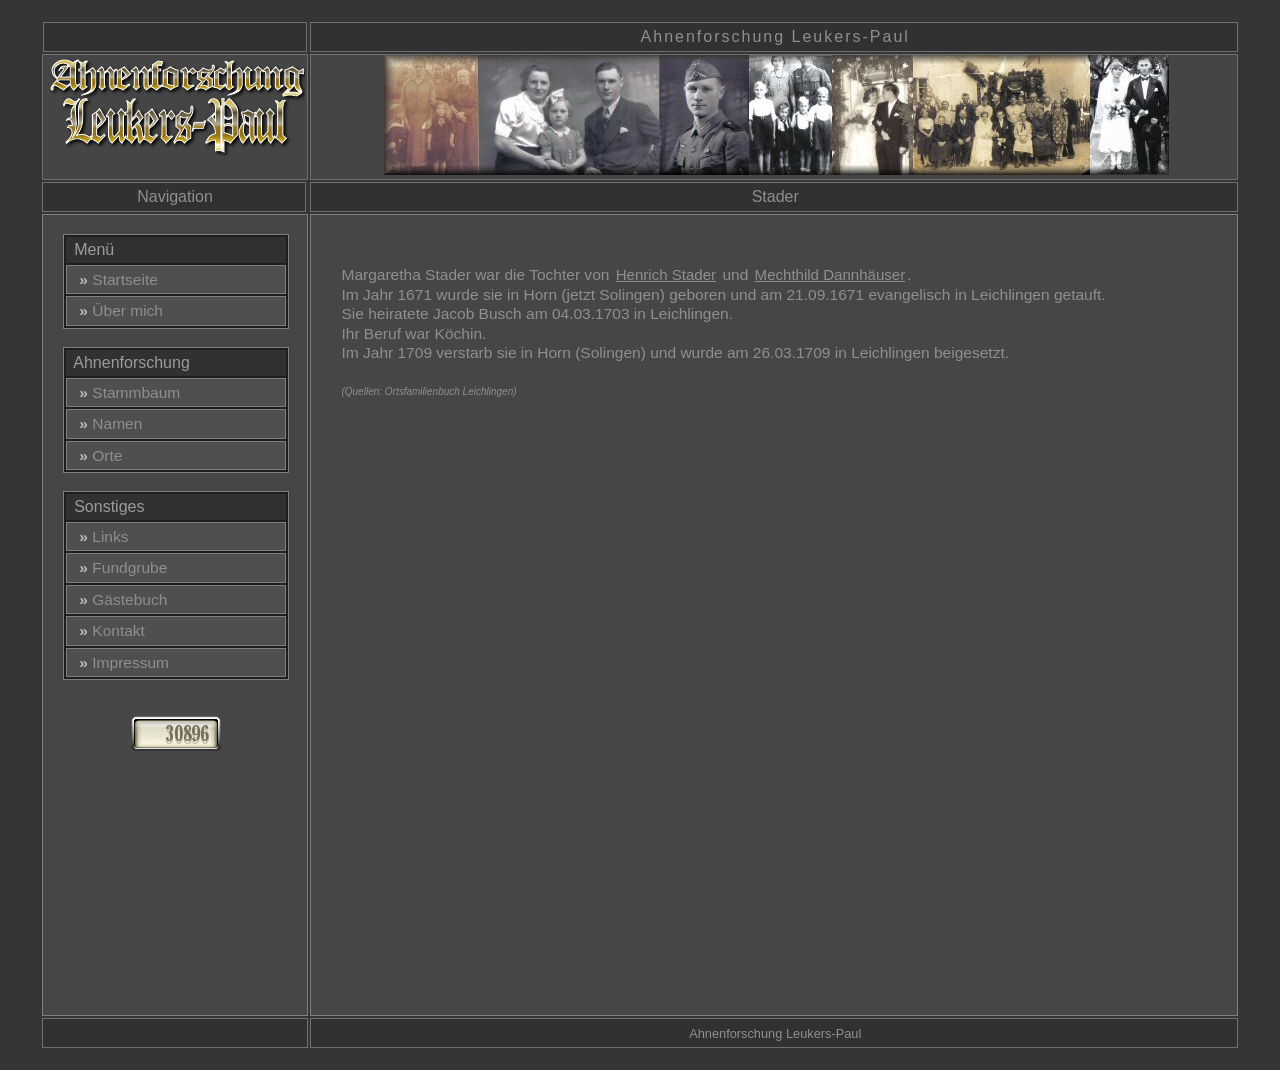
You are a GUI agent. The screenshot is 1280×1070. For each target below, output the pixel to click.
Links (100, 536)
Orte (97, 455)
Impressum (120, 662)
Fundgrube (119, 567)
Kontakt (108, 630)
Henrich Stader (666, 274)
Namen (107, 423)
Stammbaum (126, 392)
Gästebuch (119, 599)
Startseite (114, 279)
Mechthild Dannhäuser (830, 274)
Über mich (117, 310)
